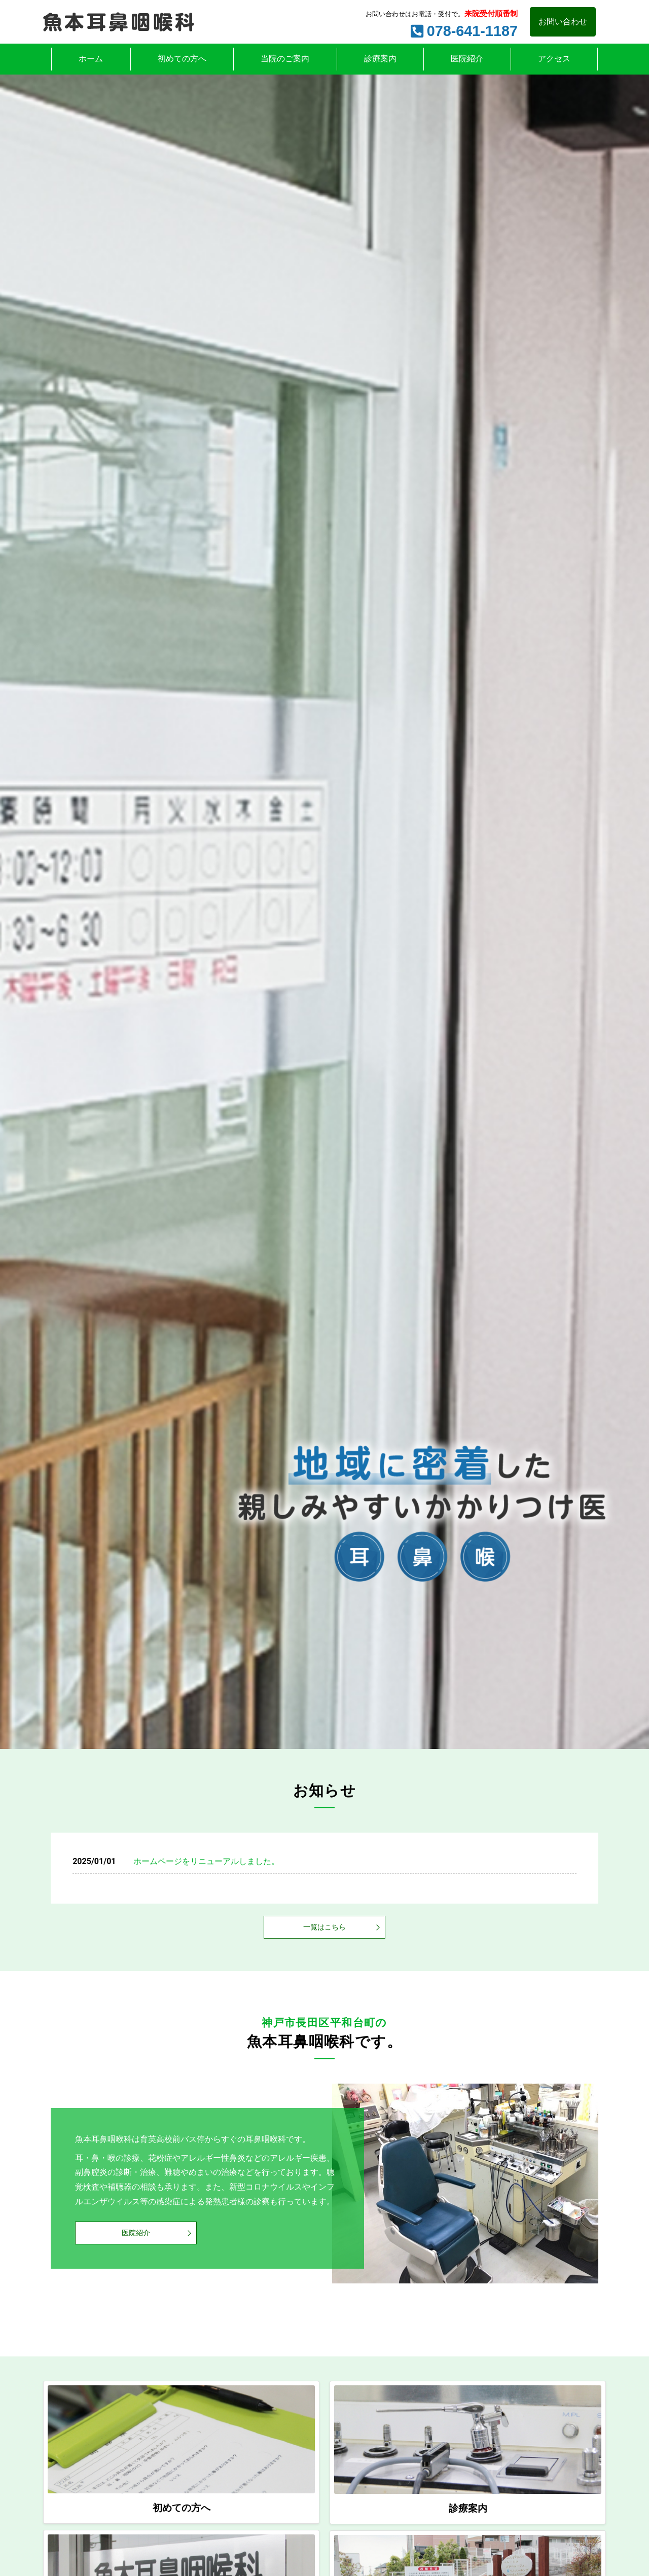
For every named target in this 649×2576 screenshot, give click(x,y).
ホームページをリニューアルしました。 (206, 1861)
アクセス (554, 58)
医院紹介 (467, 58)
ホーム (91, 58)
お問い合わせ (562, 21)
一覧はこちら (324, 1927)
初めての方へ (182, 58)
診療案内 (380, 58)
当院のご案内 (285, 58)
